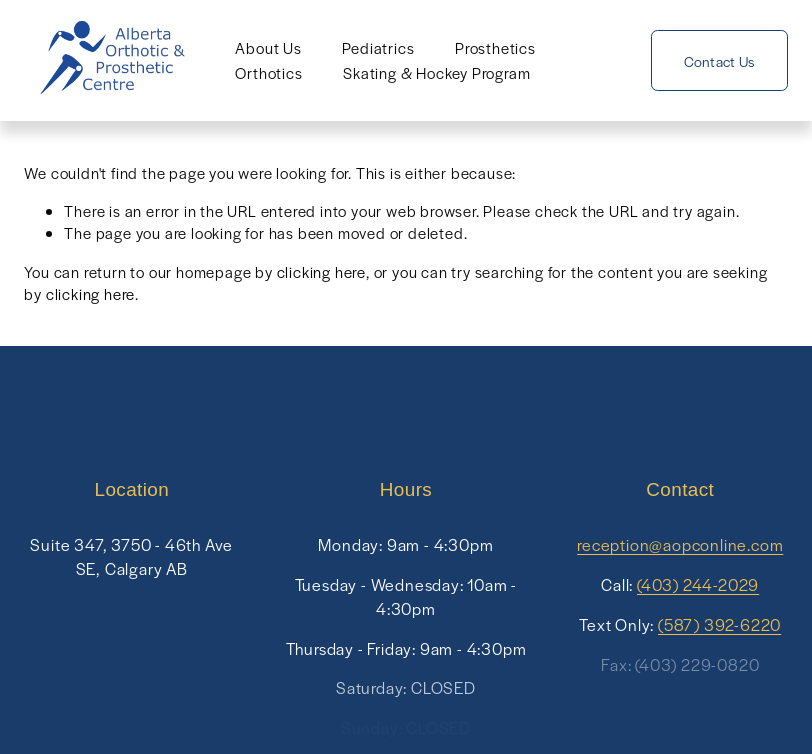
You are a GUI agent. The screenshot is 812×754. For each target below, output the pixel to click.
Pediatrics (378, 47)
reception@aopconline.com (680, 544)
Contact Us (719, 61)
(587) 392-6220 (719, 624)
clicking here (321, 271)
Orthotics (268, 72)
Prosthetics (495, 47)
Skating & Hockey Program (436, 72)
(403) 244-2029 (698, 584)
